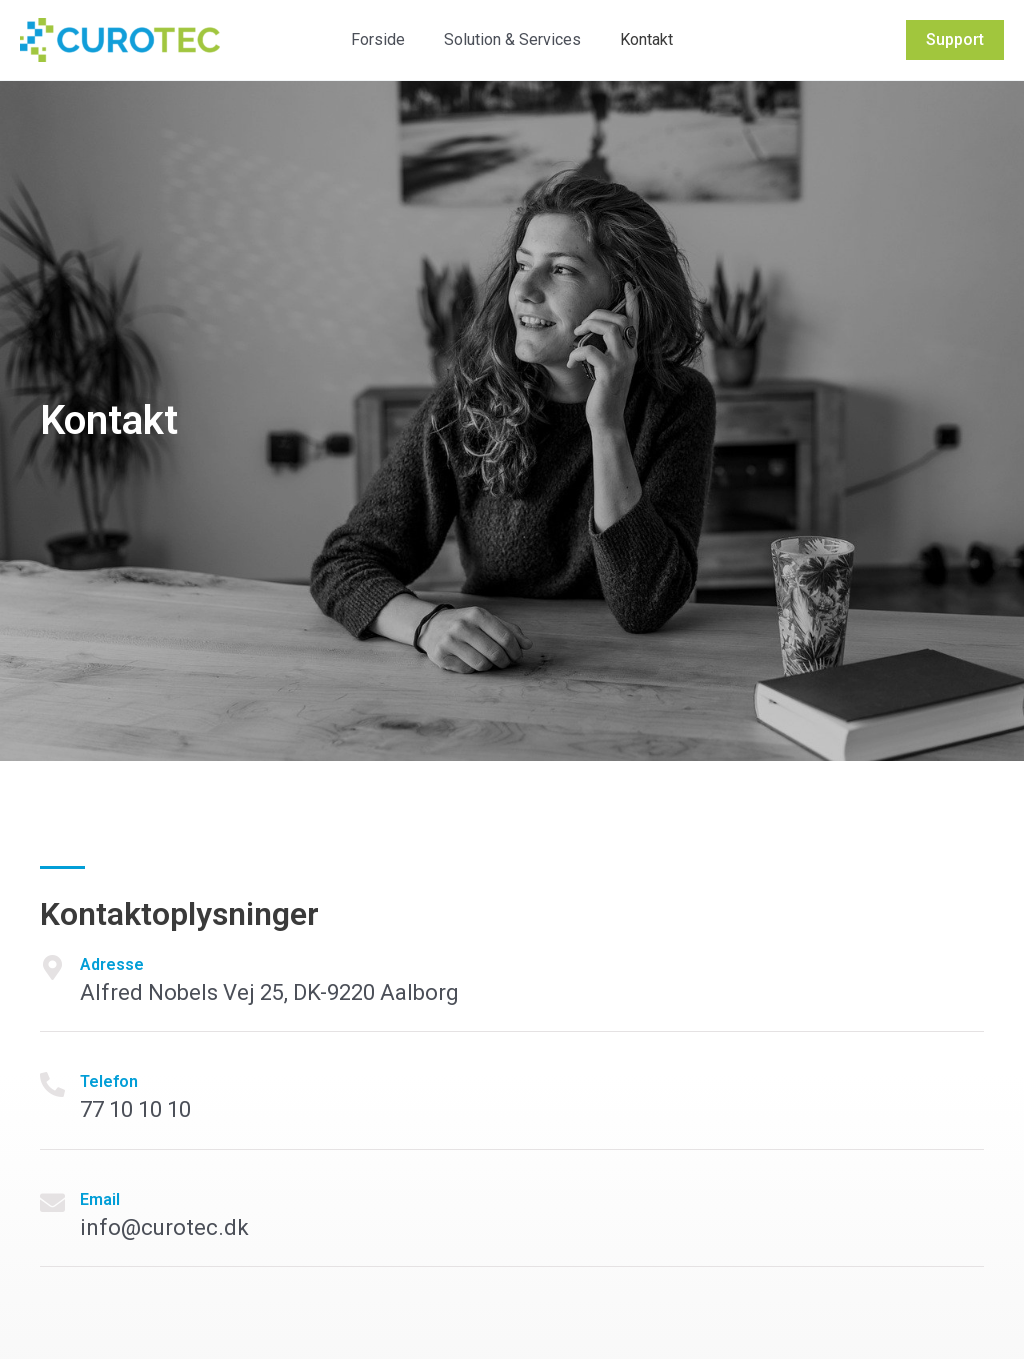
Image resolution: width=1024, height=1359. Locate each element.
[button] (955, 40)
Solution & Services (512, 39)
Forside (385, 39)
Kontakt (639, 39)
